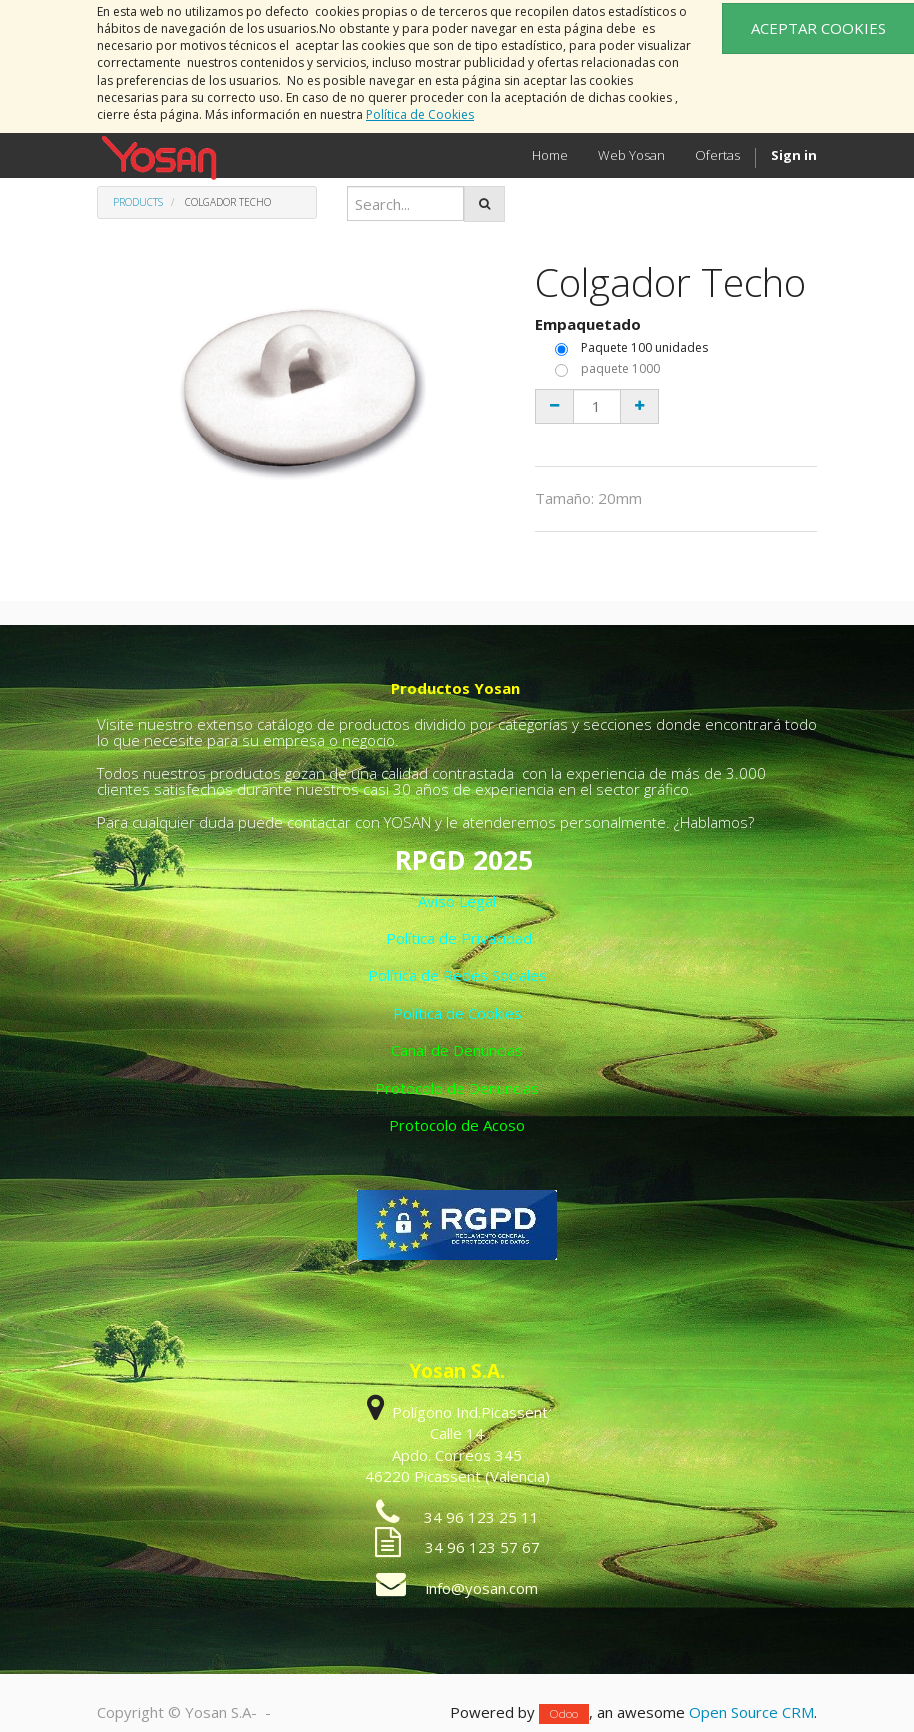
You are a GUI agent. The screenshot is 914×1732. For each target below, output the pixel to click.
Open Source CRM (751, 1712)
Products (138, 202)
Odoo (564, 1713)
